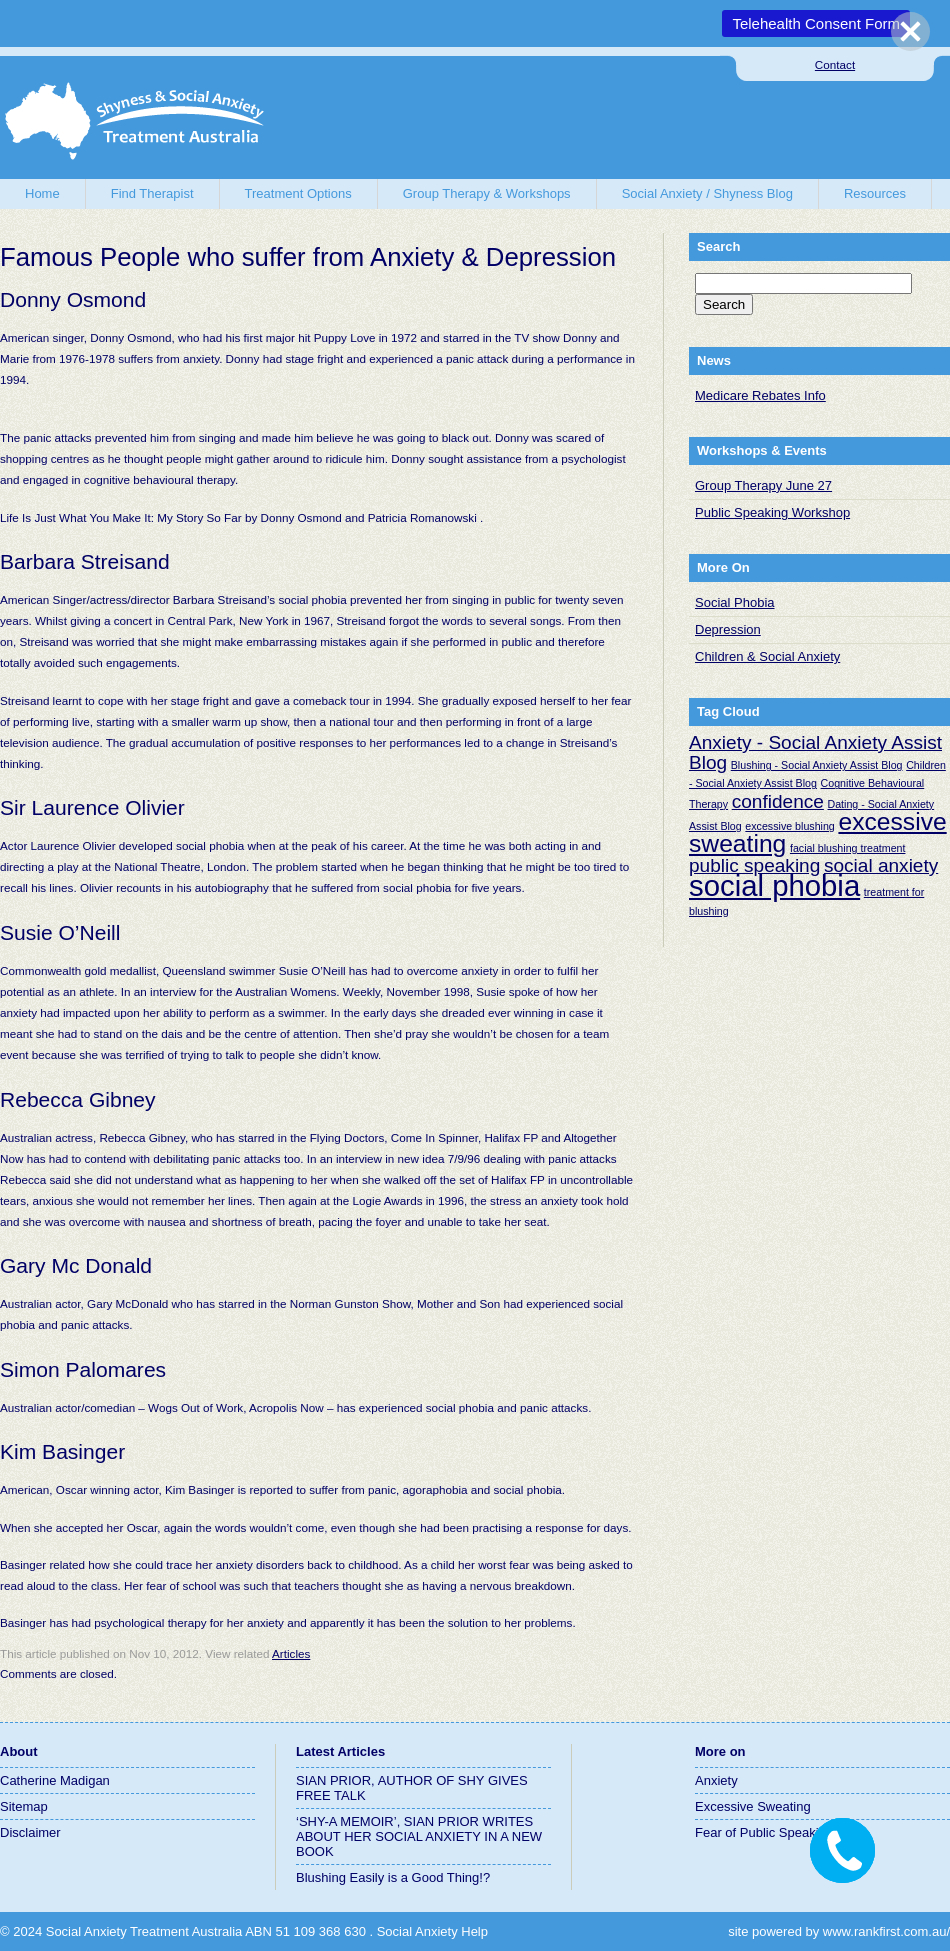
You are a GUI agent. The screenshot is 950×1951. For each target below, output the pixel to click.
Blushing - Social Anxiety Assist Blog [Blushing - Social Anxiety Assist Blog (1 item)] (817, 765)
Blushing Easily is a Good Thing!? (393, 1877)
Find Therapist (152, 193)
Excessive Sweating (753, 1806)
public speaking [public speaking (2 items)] (754, 865)
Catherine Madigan (55, 1780)
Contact (835, 64)
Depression (728, 629)
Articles (291, 1653)
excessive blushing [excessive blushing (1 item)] (789, 826)
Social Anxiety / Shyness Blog (707, 193)
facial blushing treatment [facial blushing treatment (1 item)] (848, 848)
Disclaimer (30, 1832)
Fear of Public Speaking (764, 1832)
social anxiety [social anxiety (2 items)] (881, 865)
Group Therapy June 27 (763, 485)
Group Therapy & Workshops (487, 193)
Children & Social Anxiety (767, 656)
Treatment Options (298, 193)
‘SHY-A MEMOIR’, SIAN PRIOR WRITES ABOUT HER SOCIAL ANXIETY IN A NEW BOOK (419, 1836)
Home (42, 193)
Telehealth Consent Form (816, 23)
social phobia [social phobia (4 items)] (774, 885)
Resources (875, 193)
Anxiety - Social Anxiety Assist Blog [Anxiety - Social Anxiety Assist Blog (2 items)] (815, 752)
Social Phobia (735, 602)
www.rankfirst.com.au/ (886, 1931)
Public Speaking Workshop (772, 512)
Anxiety (716, 1780)
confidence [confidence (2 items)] (778, 801)
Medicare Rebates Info (760, 395)
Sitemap (24, 1806)
